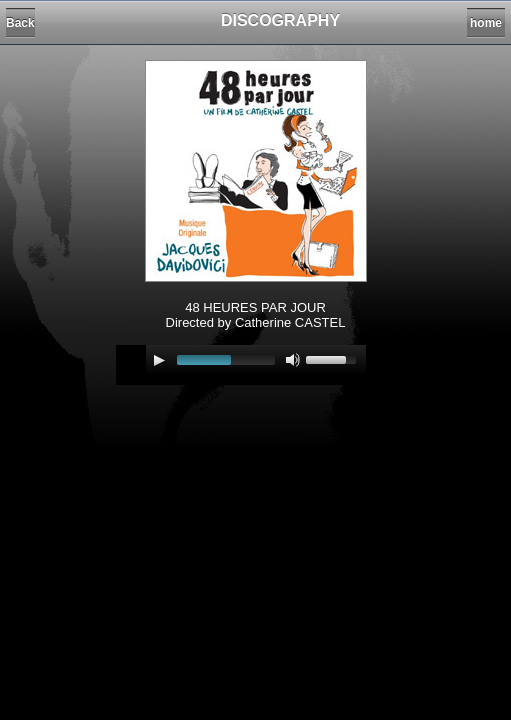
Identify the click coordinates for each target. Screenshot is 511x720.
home (486, 23)
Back (20, 23)
